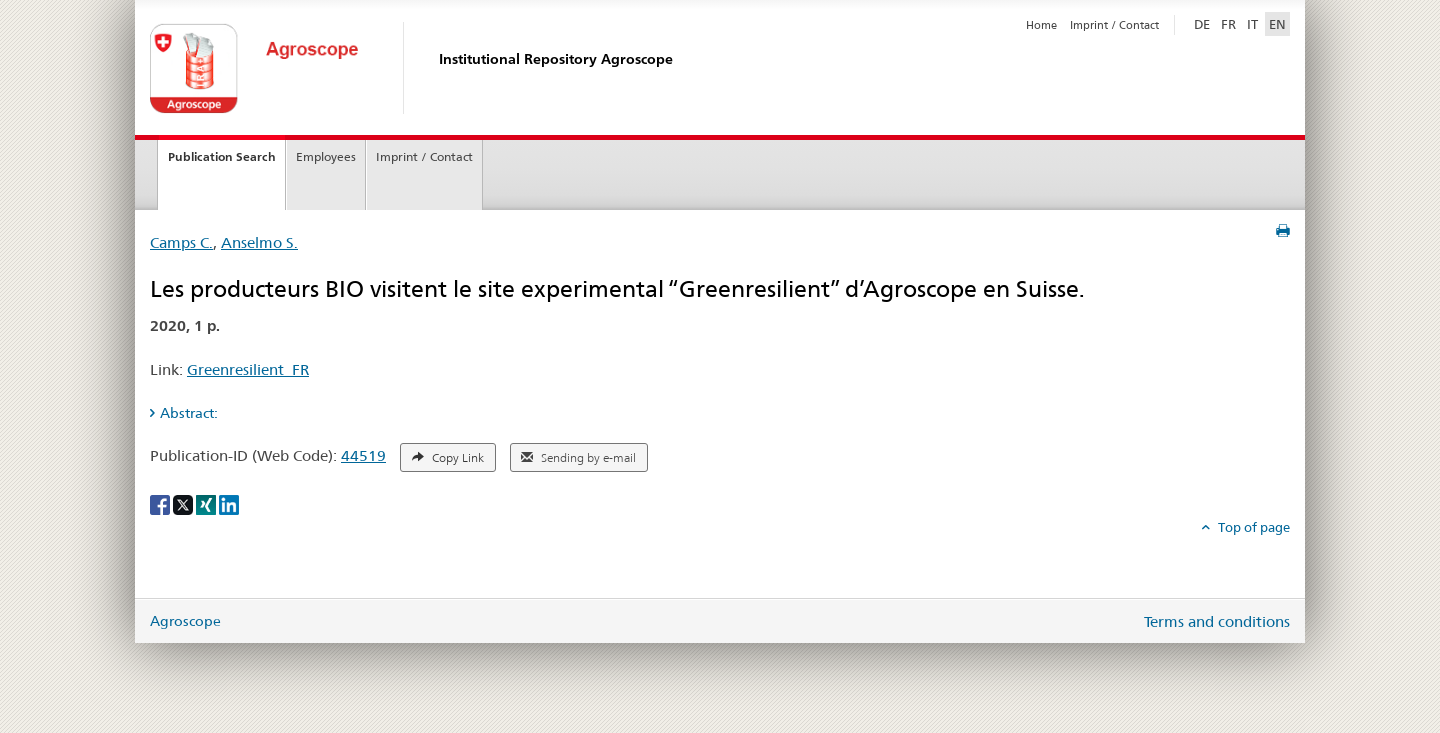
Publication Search (222, 156)
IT (1252, 24)
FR (1228, 24)
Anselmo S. (259, 242)
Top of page (1252, 527)
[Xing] (207, 503)
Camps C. (181, 242)
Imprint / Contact (1114, 25)
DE (1204, 23)
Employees (326, 156)
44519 (363, 455)
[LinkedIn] (229, 503)
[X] (184, 503)
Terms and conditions (1217, 621)
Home (1041, 25)
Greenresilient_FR (248, 369)
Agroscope (185, 621)
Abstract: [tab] (189, 413)
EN (1277, 24)
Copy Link (448, 458)
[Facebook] (161, 503)
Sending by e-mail (578, 458)
